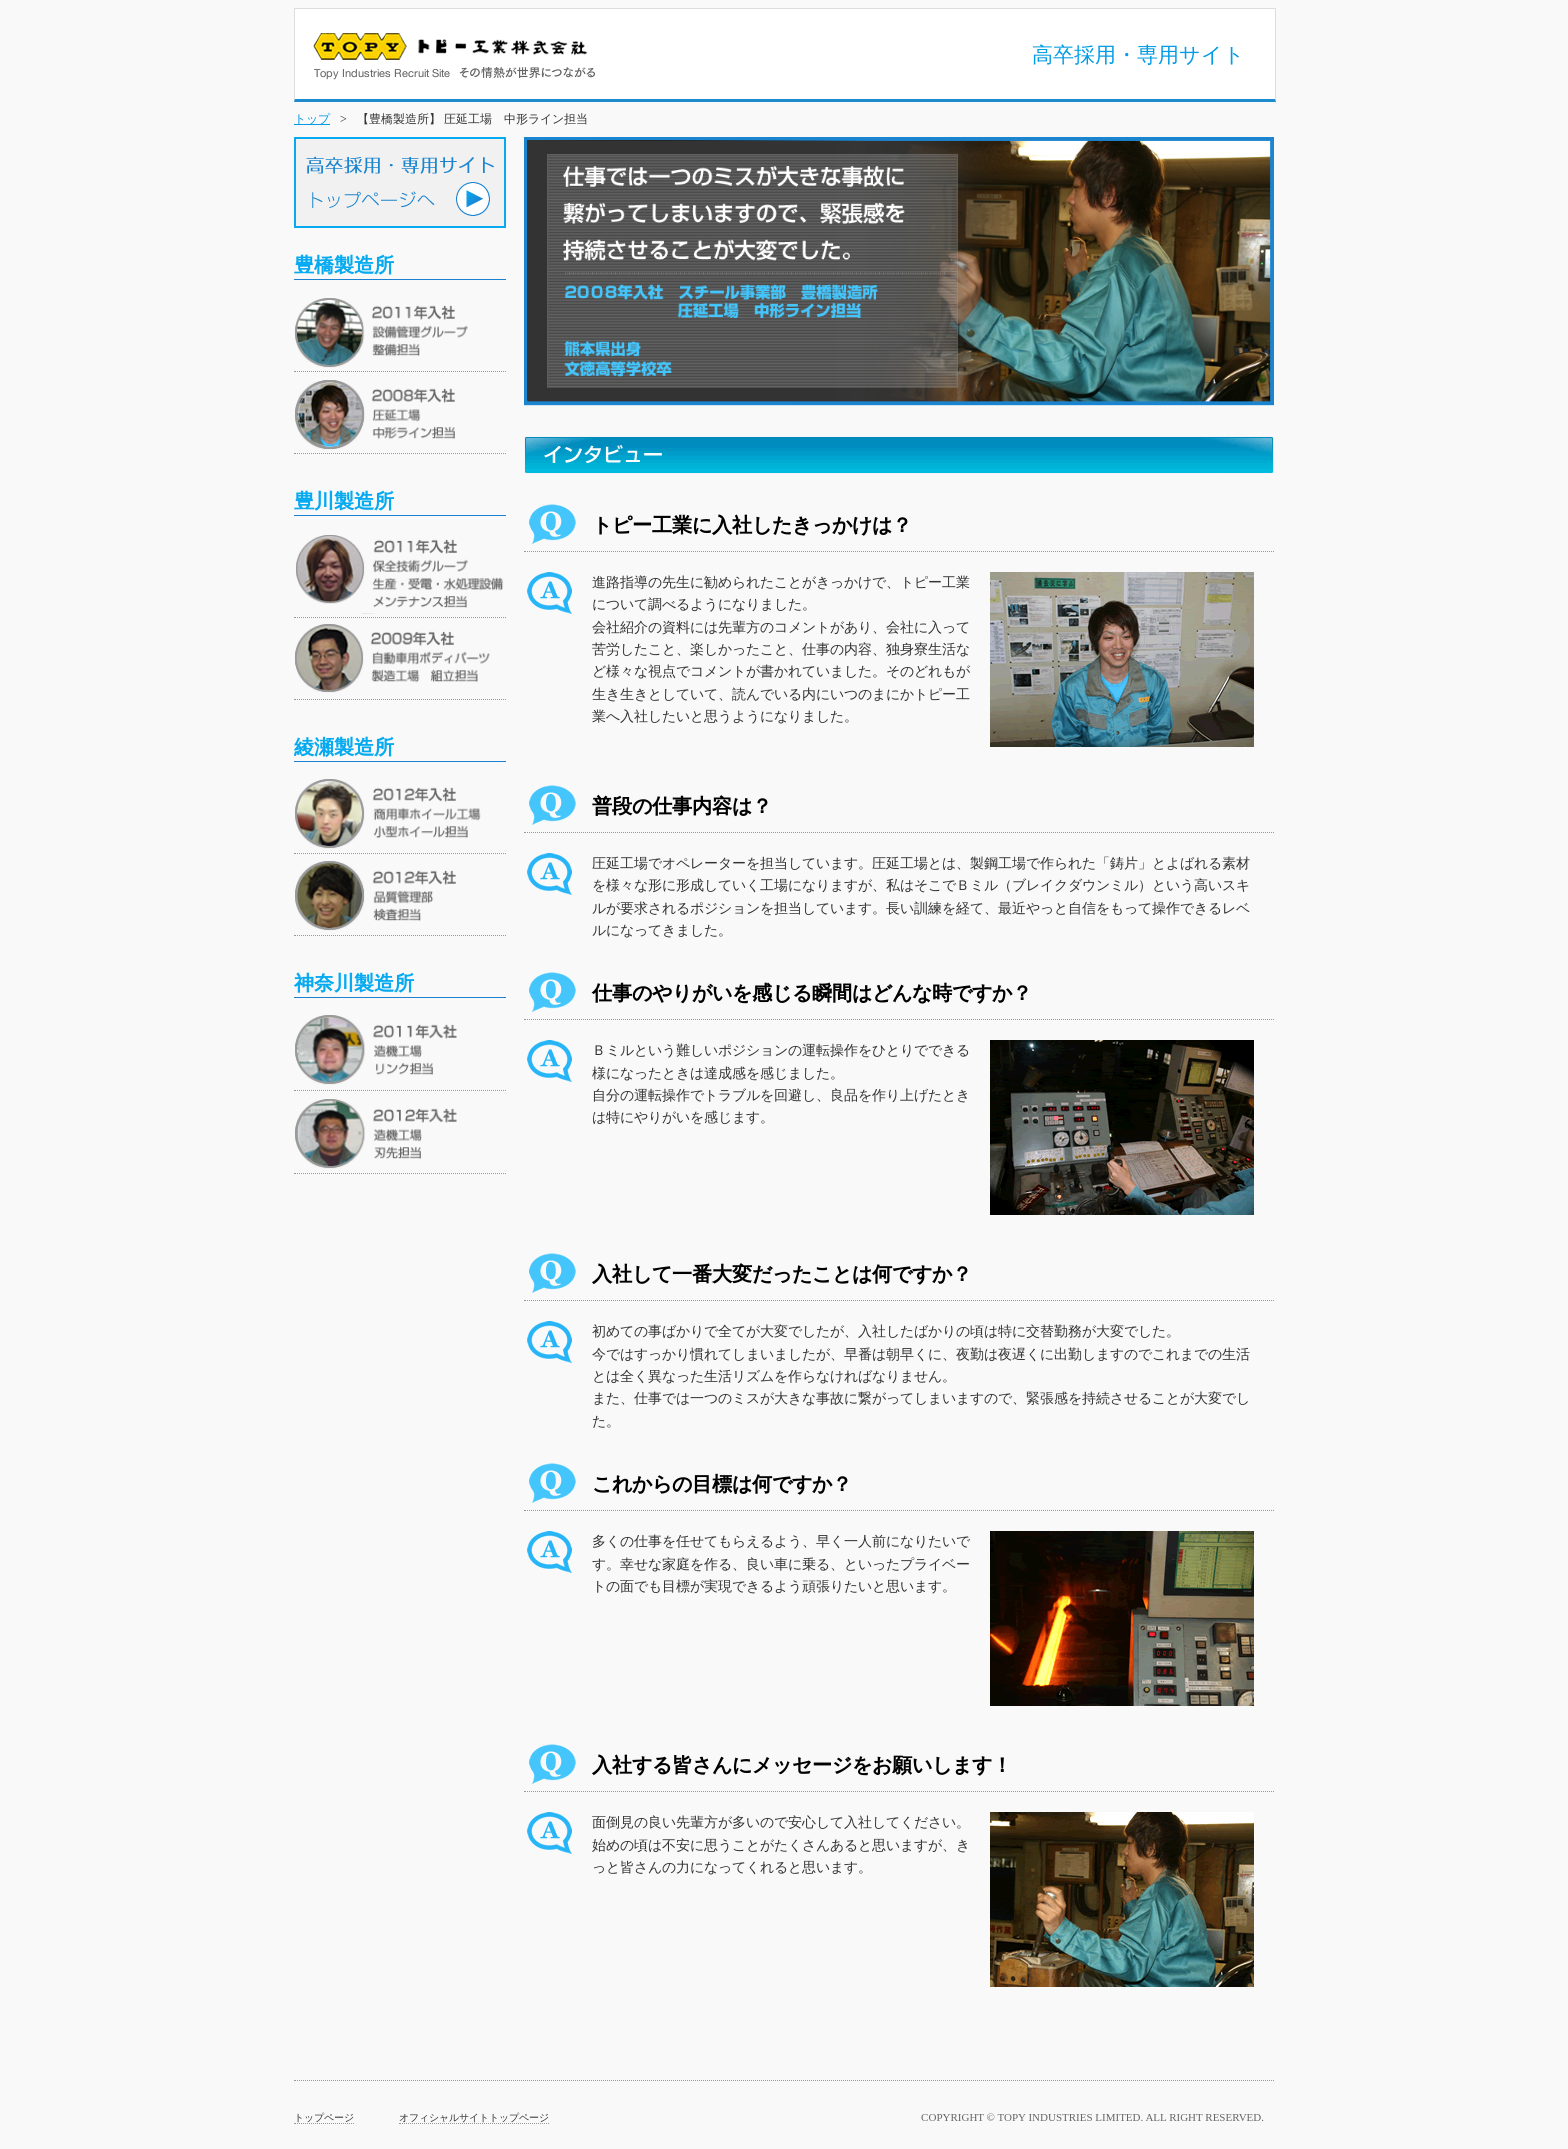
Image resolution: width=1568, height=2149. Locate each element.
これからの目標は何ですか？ (722, 1484)
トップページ (324, 2117)
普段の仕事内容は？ (682, 806)
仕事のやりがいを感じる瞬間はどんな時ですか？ (812, 993)
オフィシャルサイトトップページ (474, 2117)
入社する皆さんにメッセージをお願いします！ (802, 1765)
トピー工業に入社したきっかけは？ (752, 525)
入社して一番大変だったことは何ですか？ (782, 1274)
